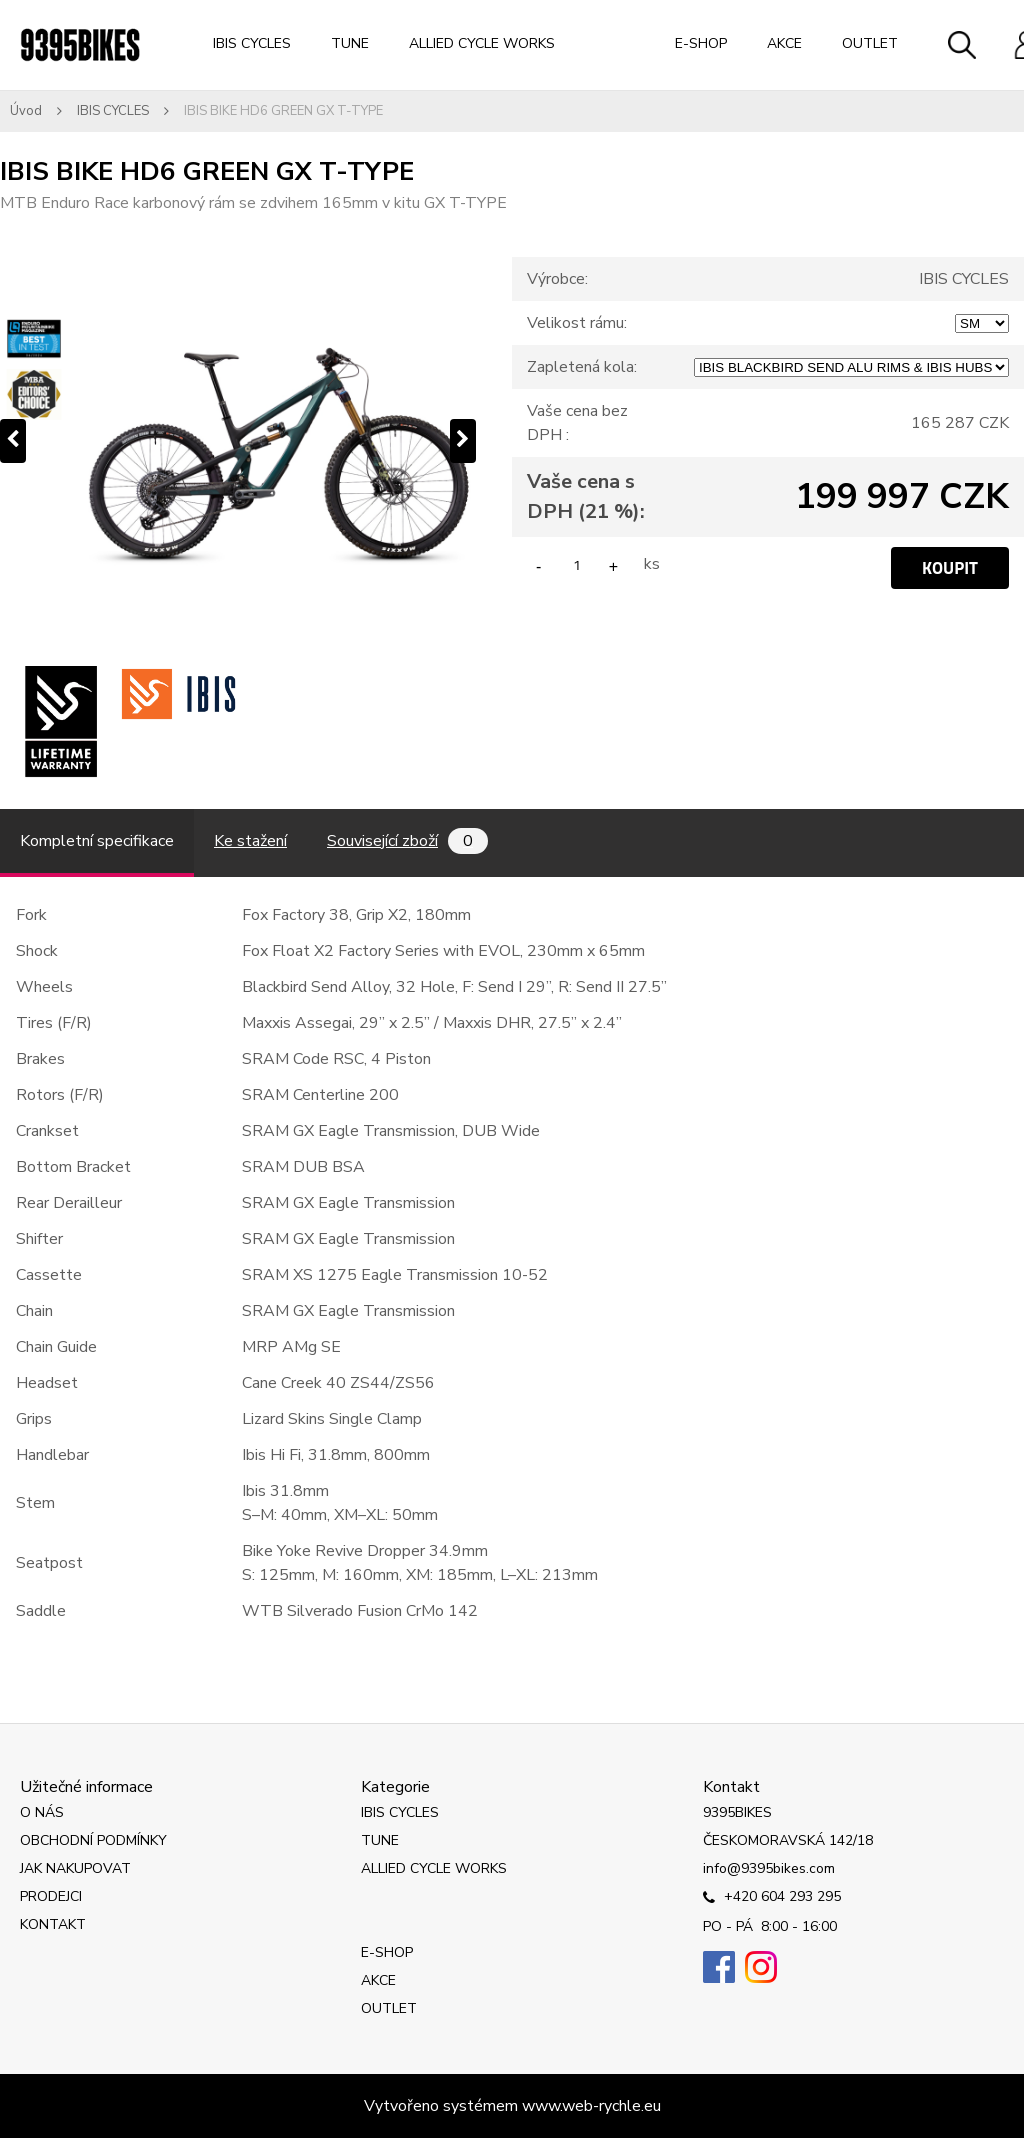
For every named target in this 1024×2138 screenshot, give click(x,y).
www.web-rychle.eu (591, 2106)
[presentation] (13, 441)
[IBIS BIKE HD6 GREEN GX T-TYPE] (238, 440)
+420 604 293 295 (772, 1898)
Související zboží (407, 841)
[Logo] (80, 45)
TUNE (350, 43)
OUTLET (870, 43)
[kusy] (577, 564)
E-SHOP (701, 43)
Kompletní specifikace (97, 841)
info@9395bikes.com (769, 1868)
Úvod (26, 111)
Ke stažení (250, 841)
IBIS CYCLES (252, 43)
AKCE (784, 43)
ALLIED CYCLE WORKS (482, 43)
